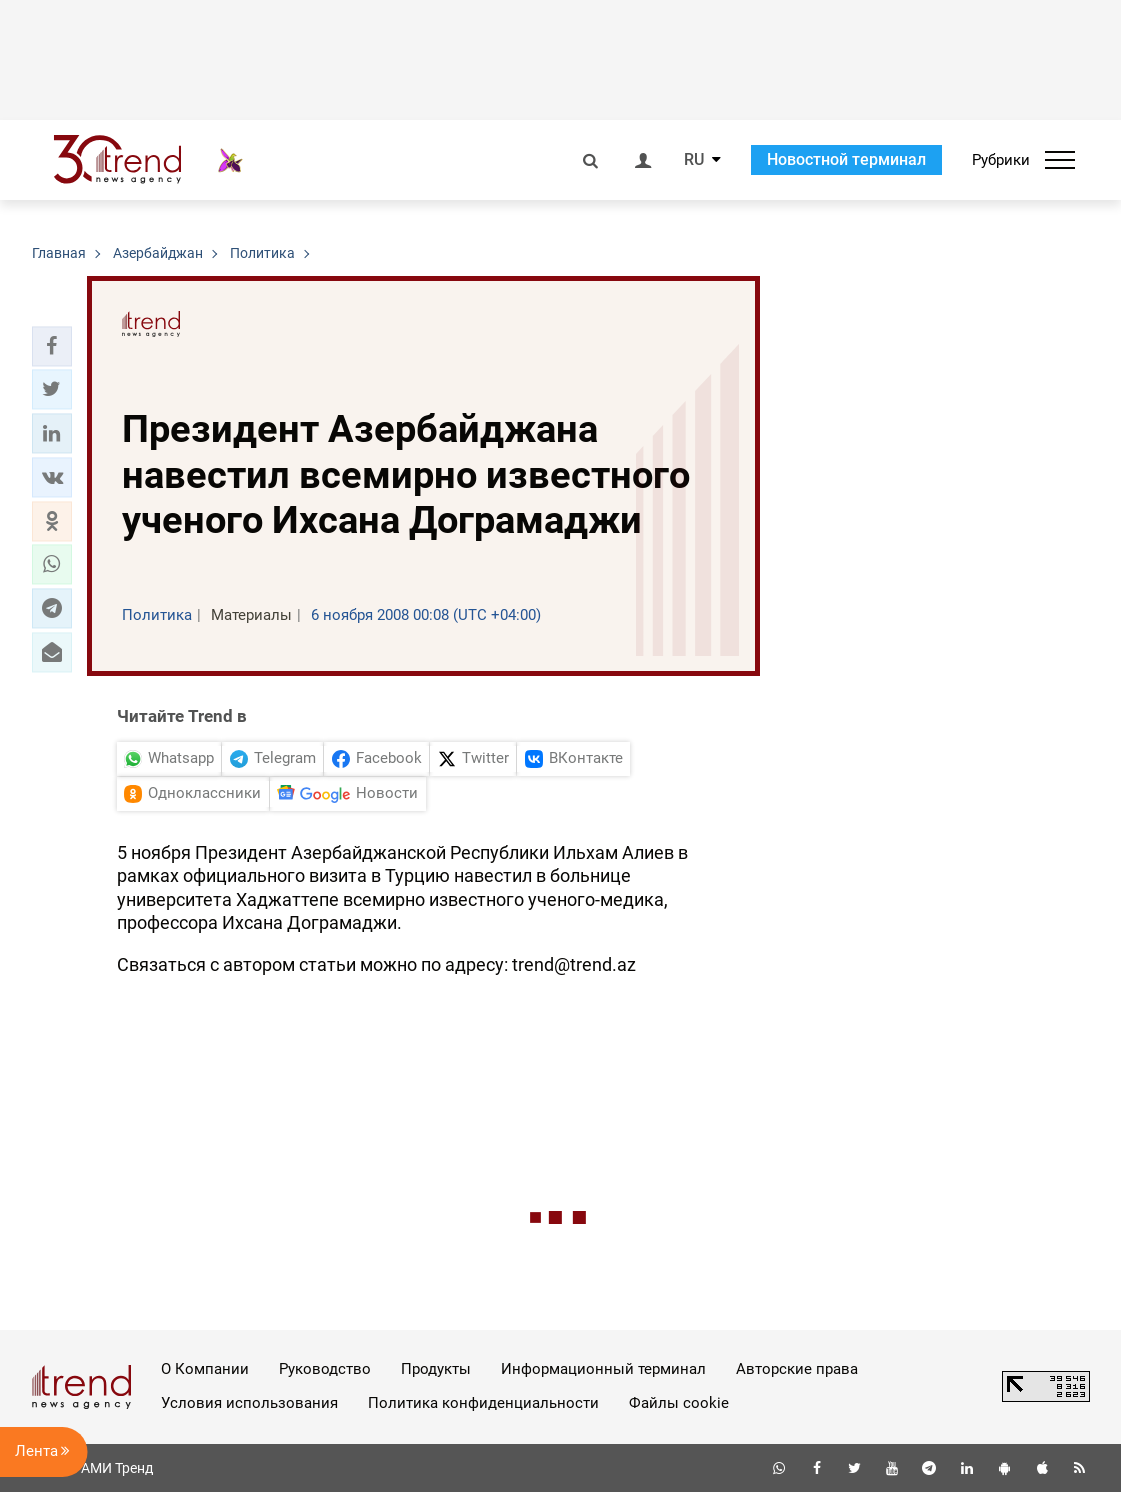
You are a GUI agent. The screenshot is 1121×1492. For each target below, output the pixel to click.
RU (694, 160)
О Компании (205, 1369)
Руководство (325, 1369)
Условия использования (249, 1403)
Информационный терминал (603, 1369)
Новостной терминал (846, 159)
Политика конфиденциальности (483, 1403)
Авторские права (797, 1369)
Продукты (436, 1369)
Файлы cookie (679, 1403)
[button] (52, 346)
